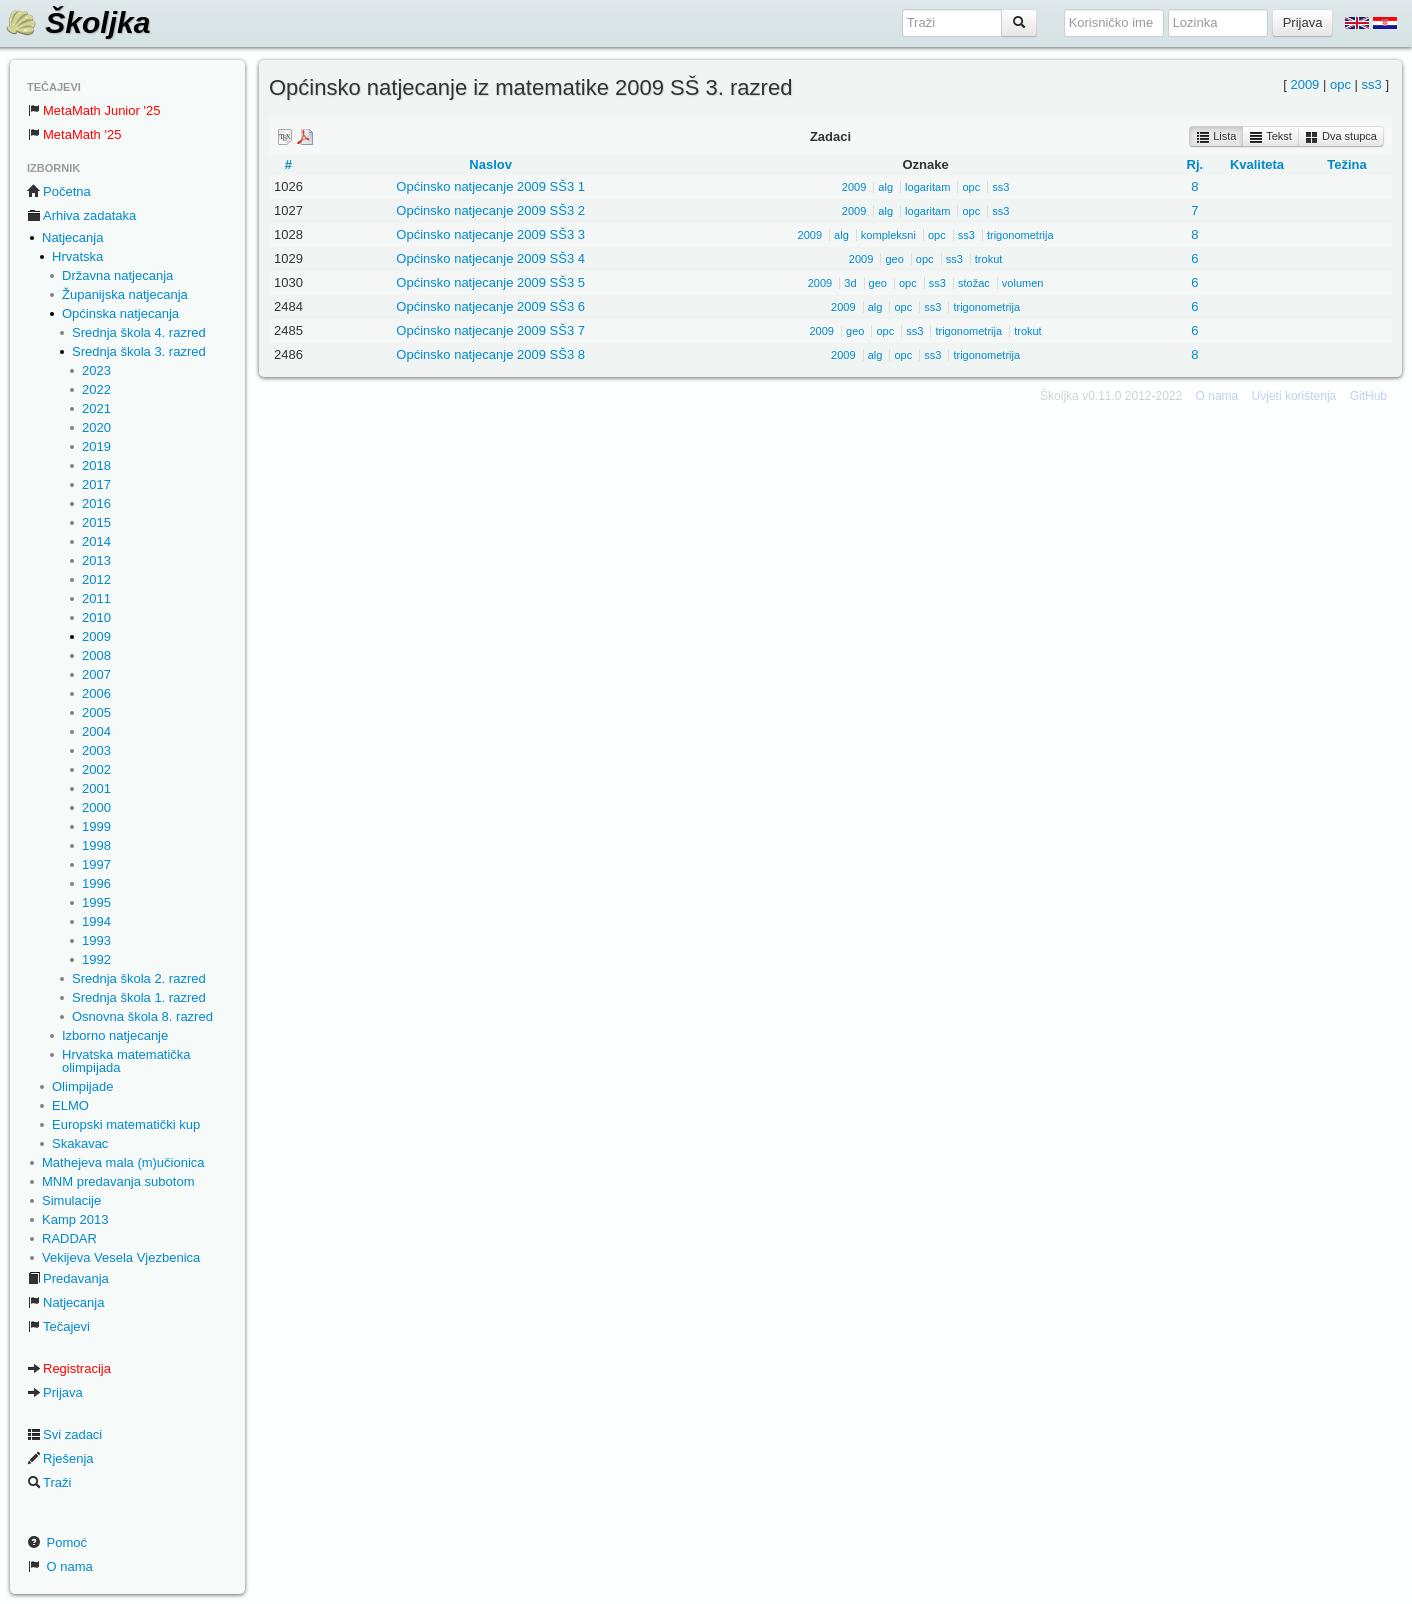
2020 (96, 427)
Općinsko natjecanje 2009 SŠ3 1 (490, 186)
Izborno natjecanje (115, 1035)
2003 (96, 750)
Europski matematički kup (126, 1124)
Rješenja (60, 1458)
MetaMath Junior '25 (93, 110)
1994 (96, 921)
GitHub (1368, 396)
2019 (96, 446)
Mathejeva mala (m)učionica (123, 1162)
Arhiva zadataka (81, 215)
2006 (96, 693)
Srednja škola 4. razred (139, 332)
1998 (96, 845)
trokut (989, 259)
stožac (974, 283)
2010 (96, 617)
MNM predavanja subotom (118, 1181)
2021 (96, 408)
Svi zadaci (64, 1434)
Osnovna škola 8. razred (142, 1016)
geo (894, 259)
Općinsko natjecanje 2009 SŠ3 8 (490, 354)
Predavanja (68, 1278)
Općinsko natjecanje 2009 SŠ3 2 (490, 210)
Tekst (1270, 137)
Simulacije (71, 1200)
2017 (96, 484)
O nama (60, 1566)
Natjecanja (72, 237)
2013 (96, 560)
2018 (96, 465)
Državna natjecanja (117, 275)
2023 (96, 370)
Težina (1347, 164)
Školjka (77, 22)
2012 (96, 579)
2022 (96, 389)
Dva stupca (1341, 137)
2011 (96, 598)
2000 (96, 807)
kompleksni (888, 235)
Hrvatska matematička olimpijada (126, 1061)
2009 (96, 636)
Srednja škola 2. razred (139, 978)
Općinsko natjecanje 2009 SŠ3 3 (490, 234)
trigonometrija (1020, 235)
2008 (96, 655)
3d (850, 283)
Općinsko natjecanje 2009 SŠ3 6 (490, 306)
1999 (96, 826)
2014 (96, 541)
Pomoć (57, 1542)
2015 (96, 522)
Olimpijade (82, 1086)
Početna (59, 191)
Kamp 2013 (75, 1219)
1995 (96, 902)
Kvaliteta (1257, 164)
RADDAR (69, 1238)
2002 (96, 769)
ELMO (70, 1105)
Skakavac (80, 1143)
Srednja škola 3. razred (139, 351)
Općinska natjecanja (120, 313)
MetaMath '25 (74, 134)
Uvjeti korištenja (1294, 396)
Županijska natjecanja (125, 294)
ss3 (1372, 84)
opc (1340, 84)
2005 (96, 712)
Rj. (1195, 164)
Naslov (490, 164)
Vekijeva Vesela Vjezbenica (121, 1257)
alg (885, 187)
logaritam (927, 187)
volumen (1023, 283)
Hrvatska (77, 256)
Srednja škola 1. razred (139, 997)
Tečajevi (58, 1326)
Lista (1216, 137)
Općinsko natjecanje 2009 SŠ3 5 (490, 282)
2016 (96, 503)
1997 (96, 864)
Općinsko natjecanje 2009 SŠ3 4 (490, 258)
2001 (96, 788)
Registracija (69, 1368)
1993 (96, 940)
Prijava (55, 1392)
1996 (96, 883)
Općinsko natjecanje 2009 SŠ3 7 (490, 330)
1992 (96, 959)
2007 (96, 674)
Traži (49, 1482)
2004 (96, 731)
